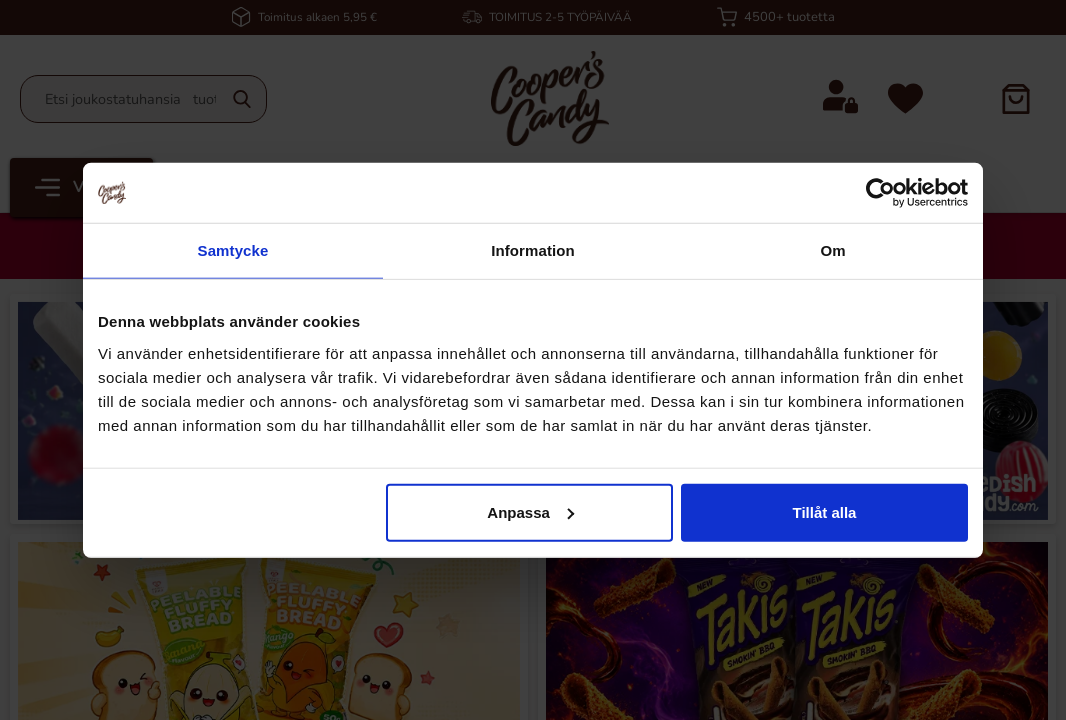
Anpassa (530, 511)
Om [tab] (832, 250)
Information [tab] (533, 250)
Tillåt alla (824, 511)
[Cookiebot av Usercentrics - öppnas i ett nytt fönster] (880, 193)
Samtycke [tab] (233, 250)
